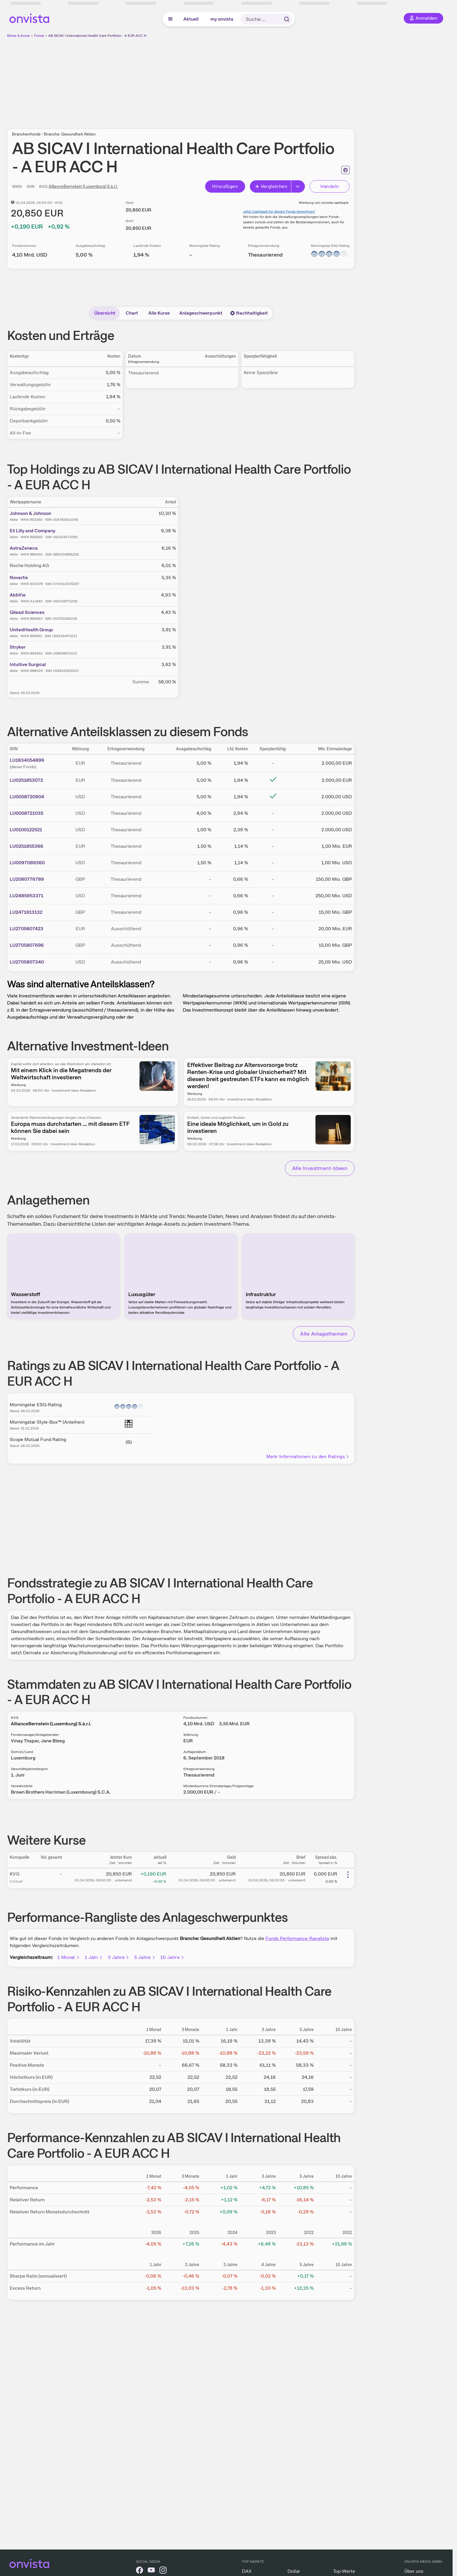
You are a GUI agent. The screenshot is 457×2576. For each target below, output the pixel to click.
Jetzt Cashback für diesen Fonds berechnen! (279, 211)
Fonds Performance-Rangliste (297, 1938)
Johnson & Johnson (30, 513)
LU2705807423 (26, 929)
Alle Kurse (159, 313)
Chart (132, 313)
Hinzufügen (225, 186)
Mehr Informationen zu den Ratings (308, 1456)
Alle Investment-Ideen (319, 1168)
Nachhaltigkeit (249, 313)
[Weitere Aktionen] (348, 1875)
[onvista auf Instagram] (163, 2571)
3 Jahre (118, 1957)
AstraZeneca (24, 548)
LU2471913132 (26, 912)
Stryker (18, 647)
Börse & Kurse (18, 35)
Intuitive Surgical (28, 664)
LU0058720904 (27, 797)
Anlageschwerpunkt (200, 313)
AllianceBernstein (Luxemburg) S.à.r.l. (83, 186)
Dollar (294, 2571)
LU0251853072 (26, 780)
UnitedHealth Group (31, 630)
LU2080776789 (27, 879)
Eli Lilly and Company (32, 531)
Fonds (39, 35)
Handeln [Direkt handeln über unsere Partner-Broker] (329, 186)
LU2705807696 (27, 945)
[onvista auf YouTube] (151, 2571)
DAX (247, 2571)
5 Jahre (145, 1957)
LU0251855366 (26, 846)
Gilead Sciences (27, 612)
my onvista (221, 19)
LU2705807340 (27, 962)
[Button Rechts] (298, 186)
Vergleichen (271, 186)
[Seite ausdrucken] (345, 170)
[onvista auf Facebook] (139, 2571)
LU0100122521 (26, 830)
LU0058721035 (26, 813)
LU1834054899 (27, 760)
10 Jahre (172, 1957)
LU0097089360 (27, 863)
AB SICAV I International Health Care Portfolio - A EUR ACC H (97, 35)
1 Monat (68, 1957)
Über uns (413, 2571)
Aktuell (191, 19)
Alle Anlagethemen (323, 1333)
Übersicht (104, 313)
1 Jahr (94, 1957)
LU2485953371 (26, 896)
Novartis (19, 577)
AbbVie (18, 595)
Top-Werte (344, 2571)
